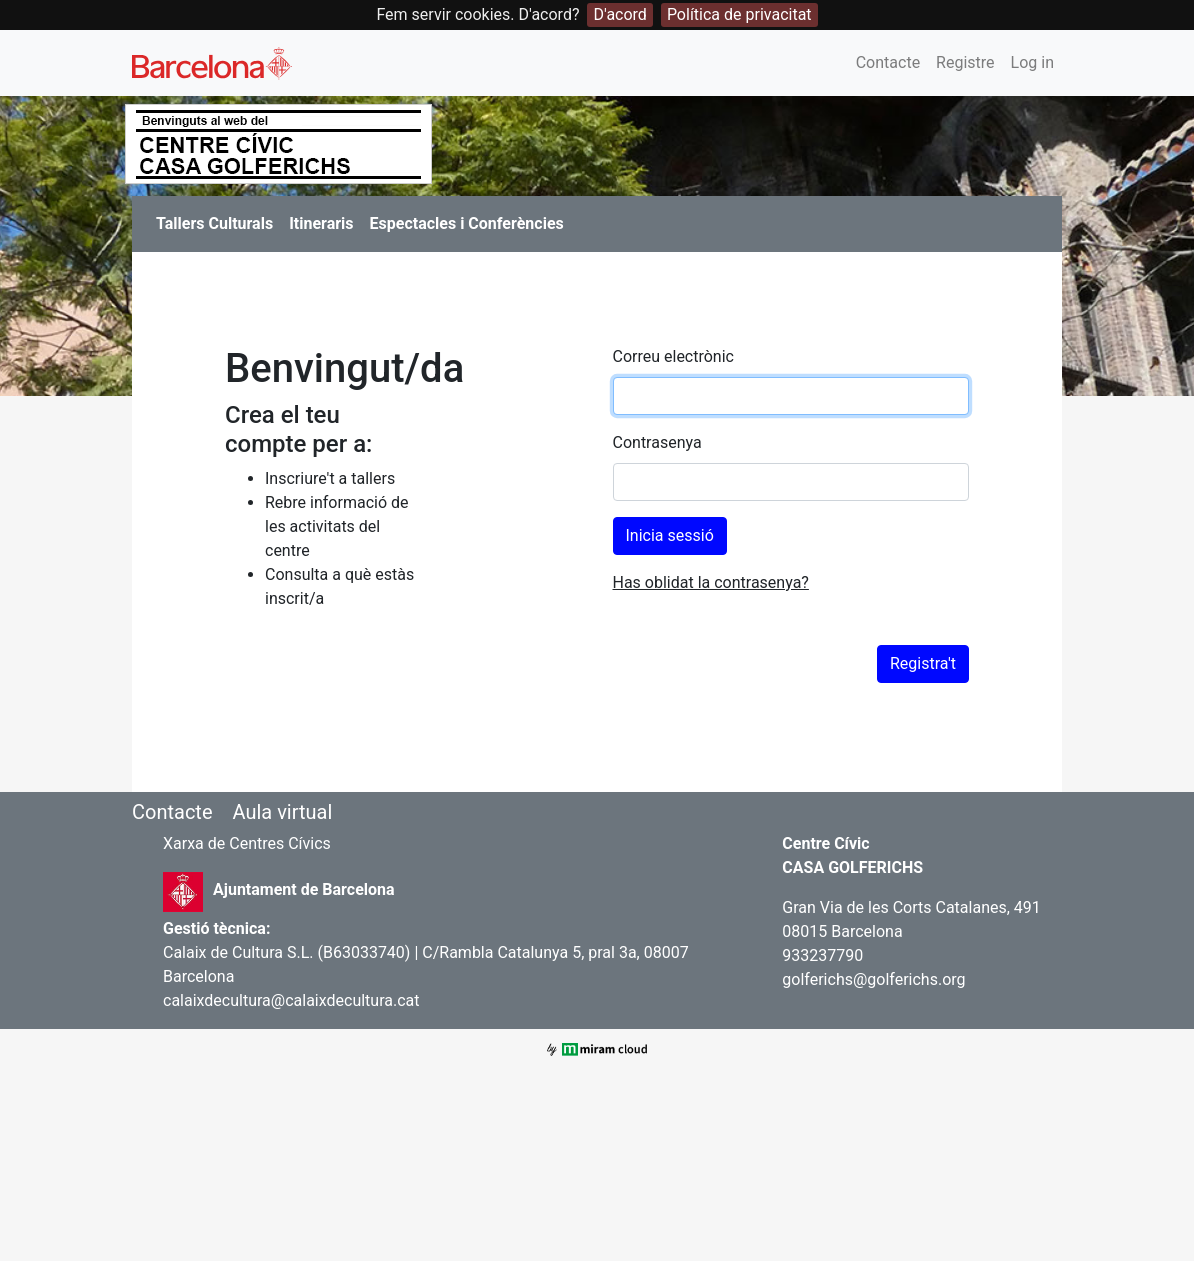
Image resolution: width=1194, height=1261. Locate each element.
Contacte (888, 62)
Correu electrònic (673, 356)
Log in (1032, 62)
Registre (965, 62)
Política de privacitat (739, 14)
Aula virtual (282, 812)
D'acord (619, 14)
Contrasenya (657, 442)
